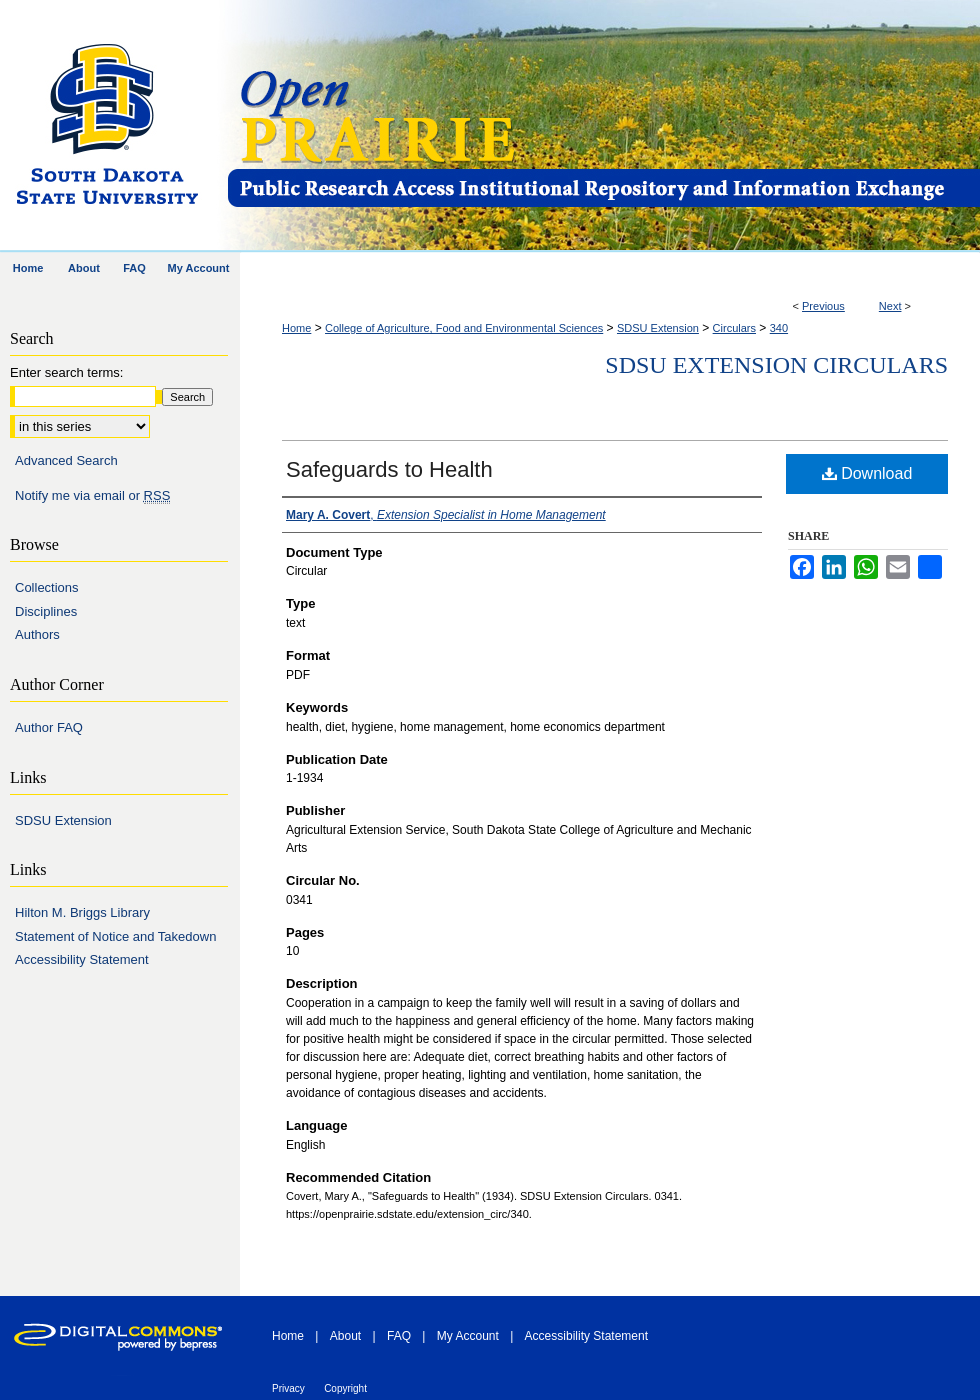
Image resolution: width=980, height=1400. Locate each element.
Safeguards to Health (389, 469)
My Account (468, 1336)
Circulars (734, 328)
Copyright (345, 1388)
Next (890, 306)
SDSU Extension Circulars (776, 365)
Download (867, 473)
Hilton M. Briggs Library (82, 912)
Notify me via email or (92, 496)
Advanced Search (66, 460)
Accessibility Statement (82, 959)
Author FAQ (49, 727)
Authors (37, 634)
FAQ (399, 1336)
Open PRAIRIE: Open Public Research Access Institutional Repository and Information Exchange (602, 126)
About (345, 1336)
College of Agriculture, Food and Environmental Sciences (464, 328)
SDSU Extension (658, 328)
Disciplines (46, 611)
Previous (823, 306)
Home (296, 328)
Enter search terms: (66, 372)
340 (779, 328)
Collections (47, 587)
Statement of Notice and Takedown (115, 936)
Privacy (288, 1388)
